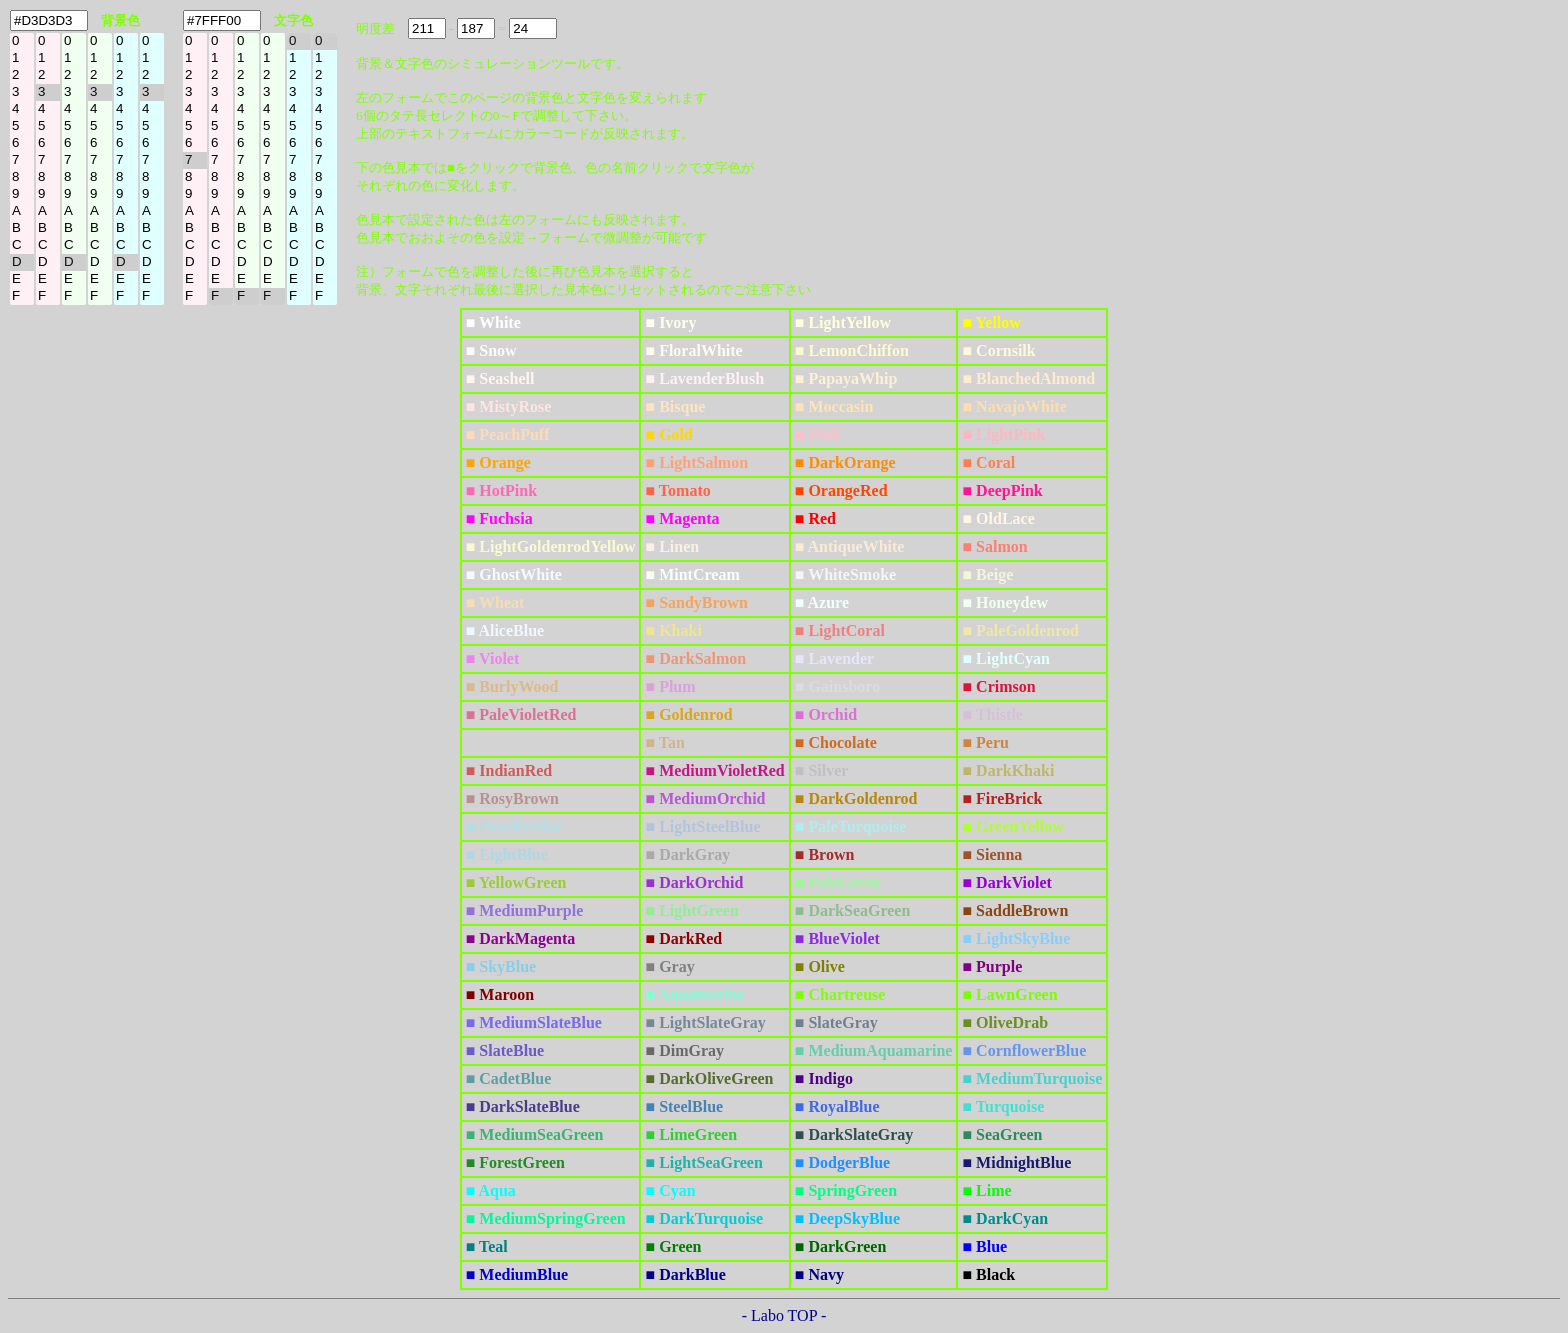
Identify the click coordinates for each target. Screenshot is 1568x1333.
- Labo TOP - (784, 1315)
